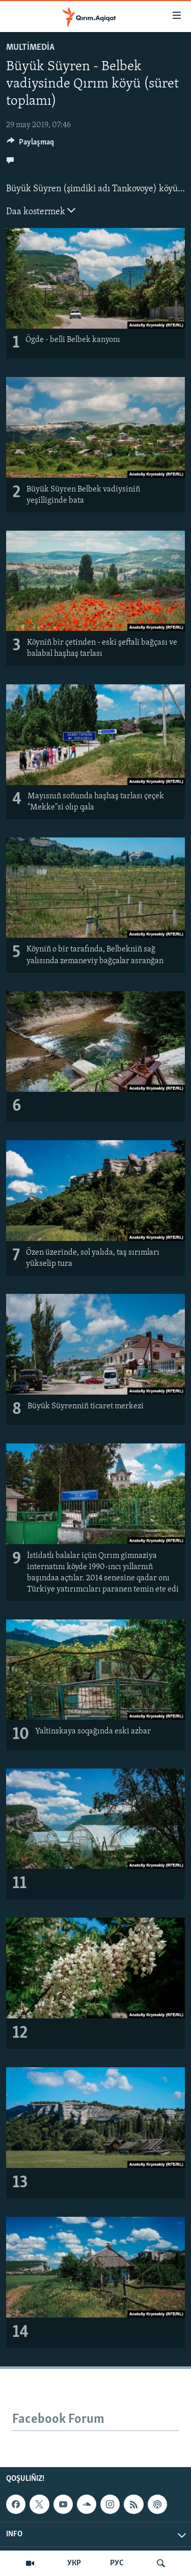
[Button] (30, 144)
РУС (117, 2563)
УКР (74, 2563)
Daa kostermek (40, 211)
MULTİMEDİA (30, 47)
